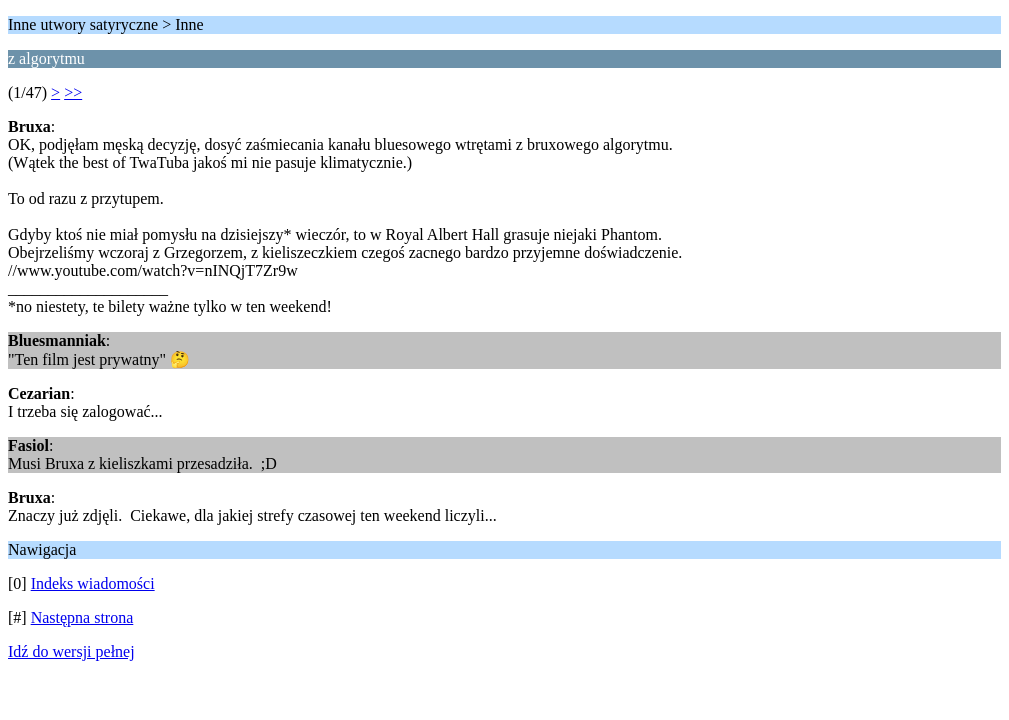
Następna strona (82, 617)
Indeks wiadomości (93, 583)
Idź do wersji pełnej (71, 651)
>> (73, 92)
